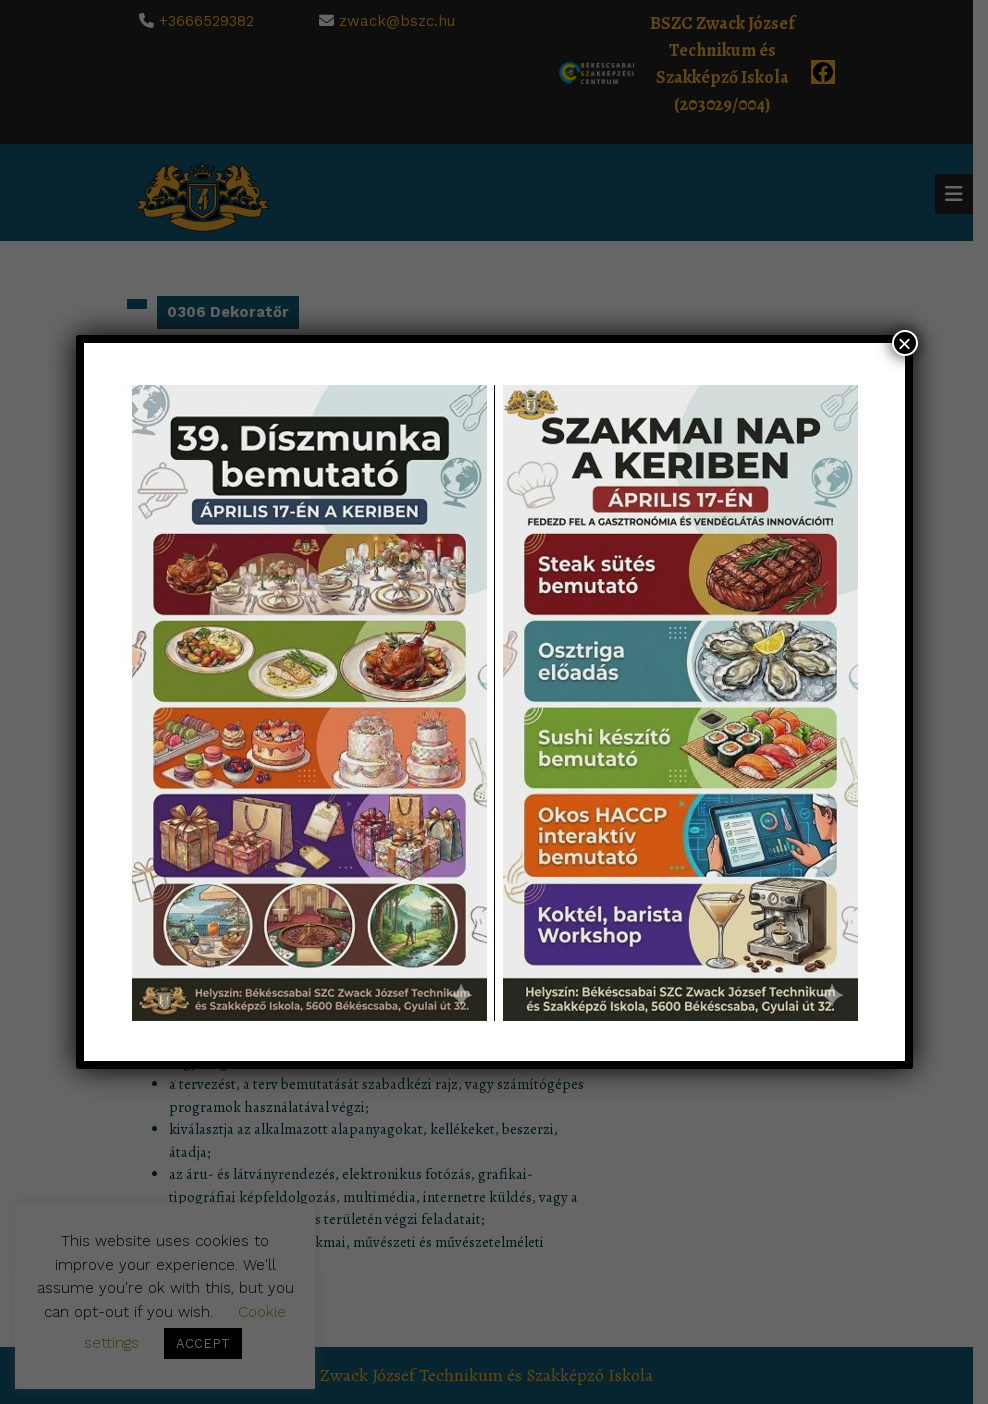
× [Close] (904, 343)
